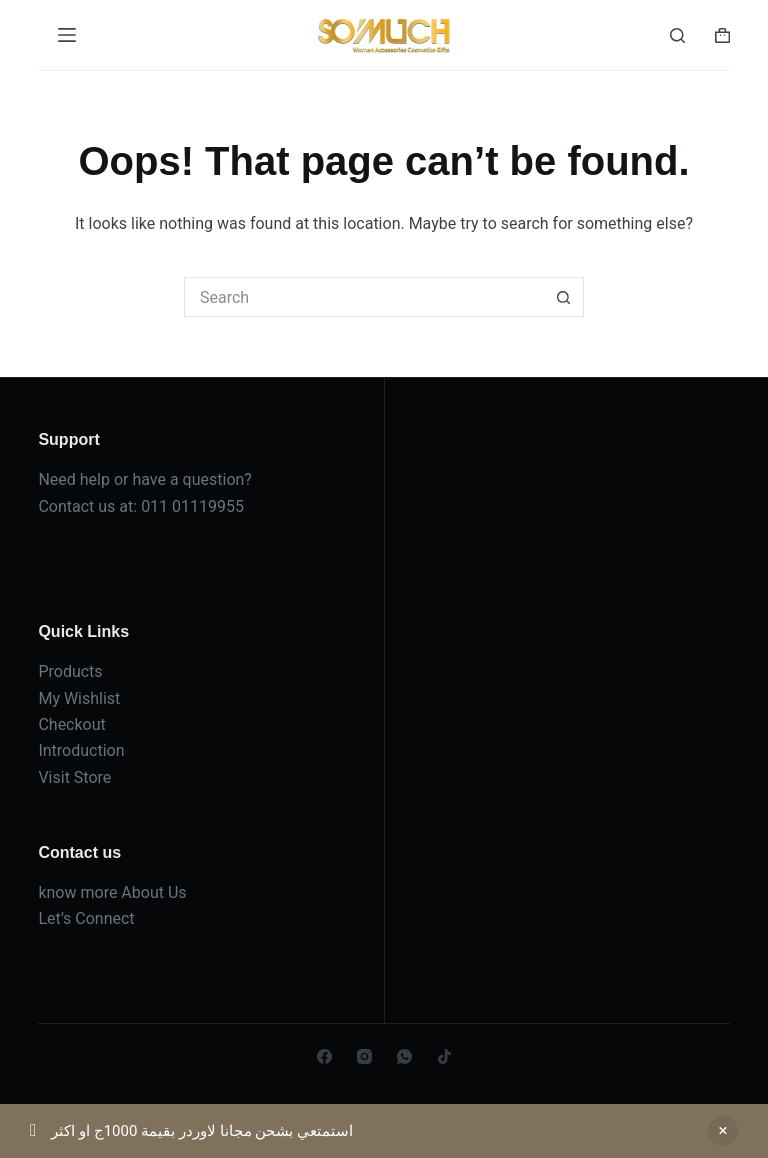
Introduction (81, 750)
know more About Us (112, 892)
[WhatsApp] (404, 1056)
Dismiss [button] (723, 1131)
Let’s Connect (86, 918)
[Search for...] (364, 297)
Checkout (71, 724)
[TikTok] (444, 1056)
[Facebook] (324, 1056)
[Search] (677, 35)
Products (70, 671)
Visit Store (74, 777)
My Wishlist (79, 698)
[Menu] (67, 35)
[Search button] (564, 297)
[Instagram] (364, 1056)
